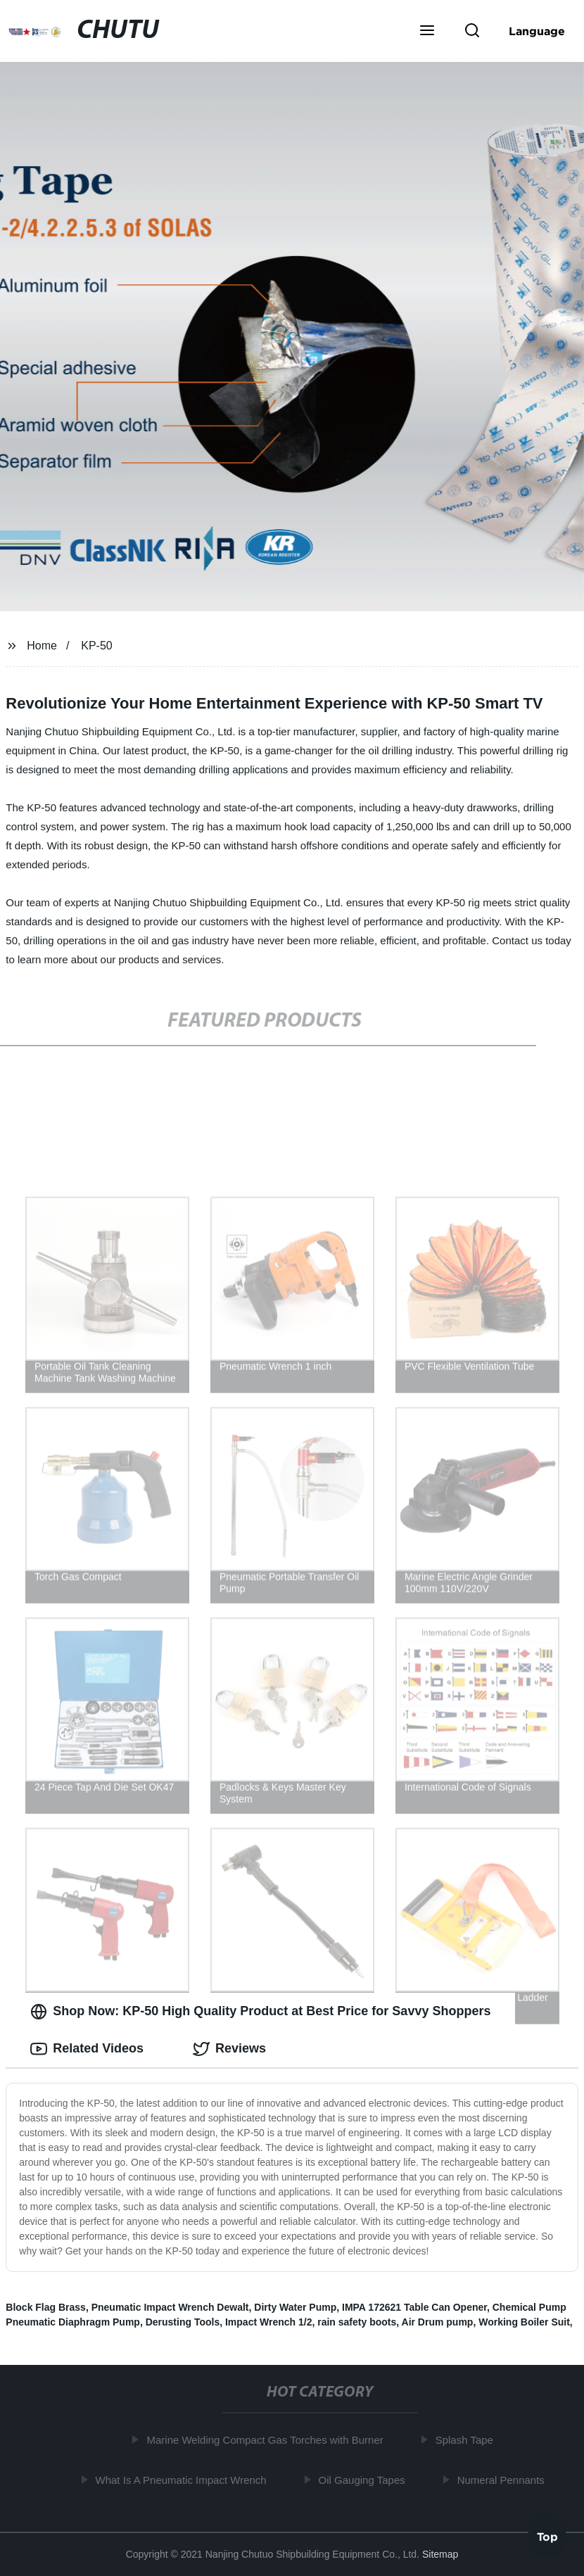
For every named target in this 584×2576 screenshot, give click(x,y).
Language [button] (537, 31)
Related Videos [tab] (87, 2049)
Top (547, 2538)
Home (42, 646)
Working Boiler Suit (524, 2322)
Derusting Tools (183, 2322)
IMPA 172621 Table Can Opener (414, 2307)
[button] (427, 32)
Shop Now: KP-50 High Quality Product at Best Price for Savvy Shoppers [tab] (260, 2011)
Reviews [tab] (229, 2049)
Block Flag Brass (46, 2307)
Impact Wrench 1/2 (268, 2322)
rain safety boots (356, 2322)
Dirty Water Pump (295, 2307)
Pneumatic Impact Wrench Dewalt (170, 2307)
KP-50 (96, 646)
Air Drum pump (438, 2322)
